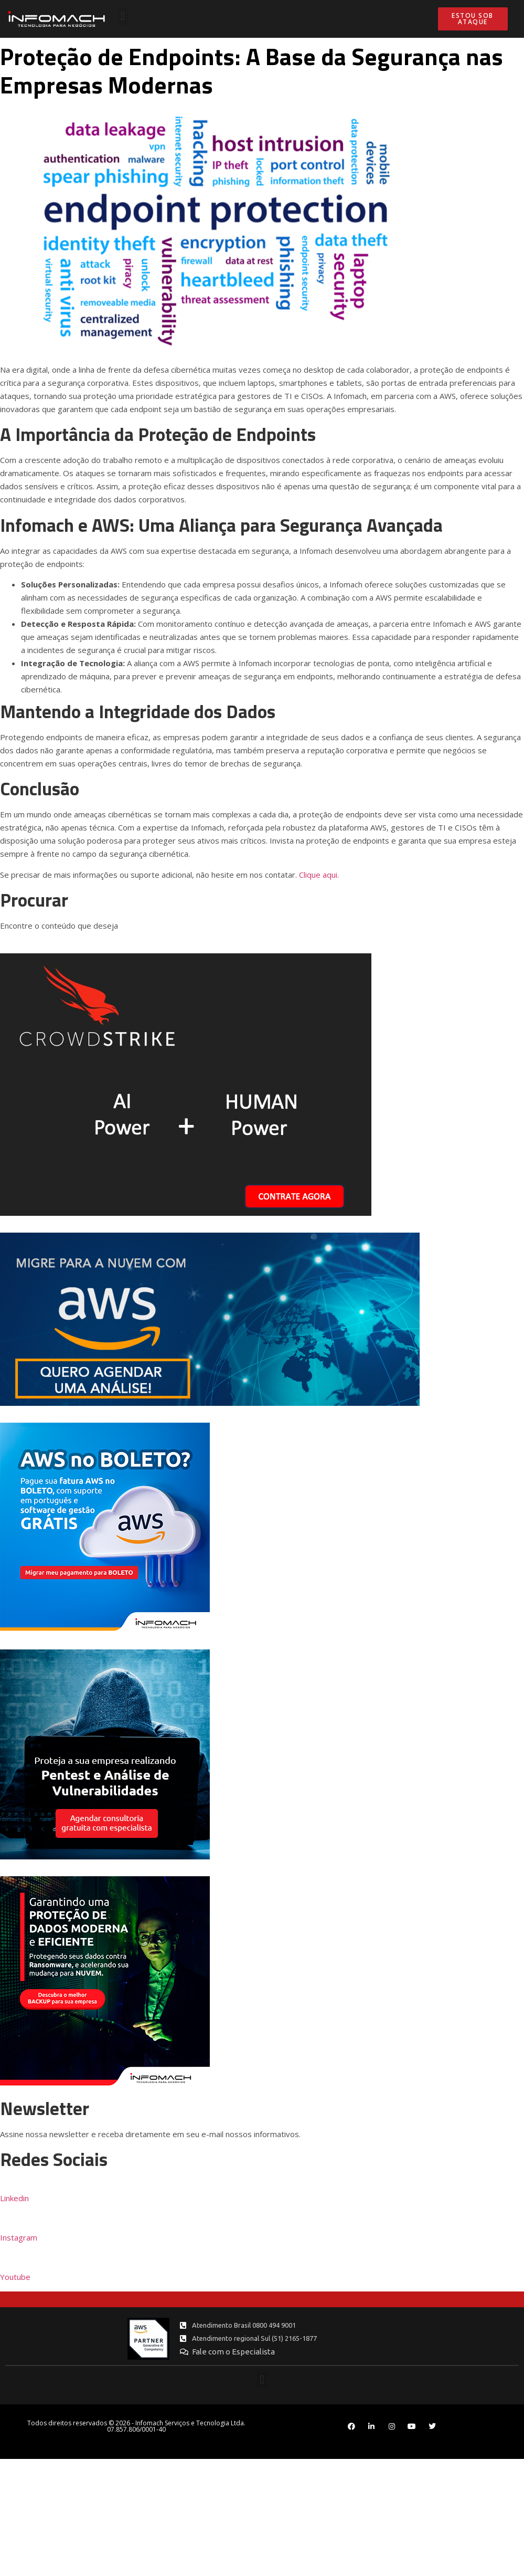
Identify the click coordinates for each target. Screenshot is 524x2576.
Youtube (15, 2277)
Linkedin (14, 2198)
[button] (123, 16)
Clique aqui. (319, 874)
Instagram (18, 2237)
